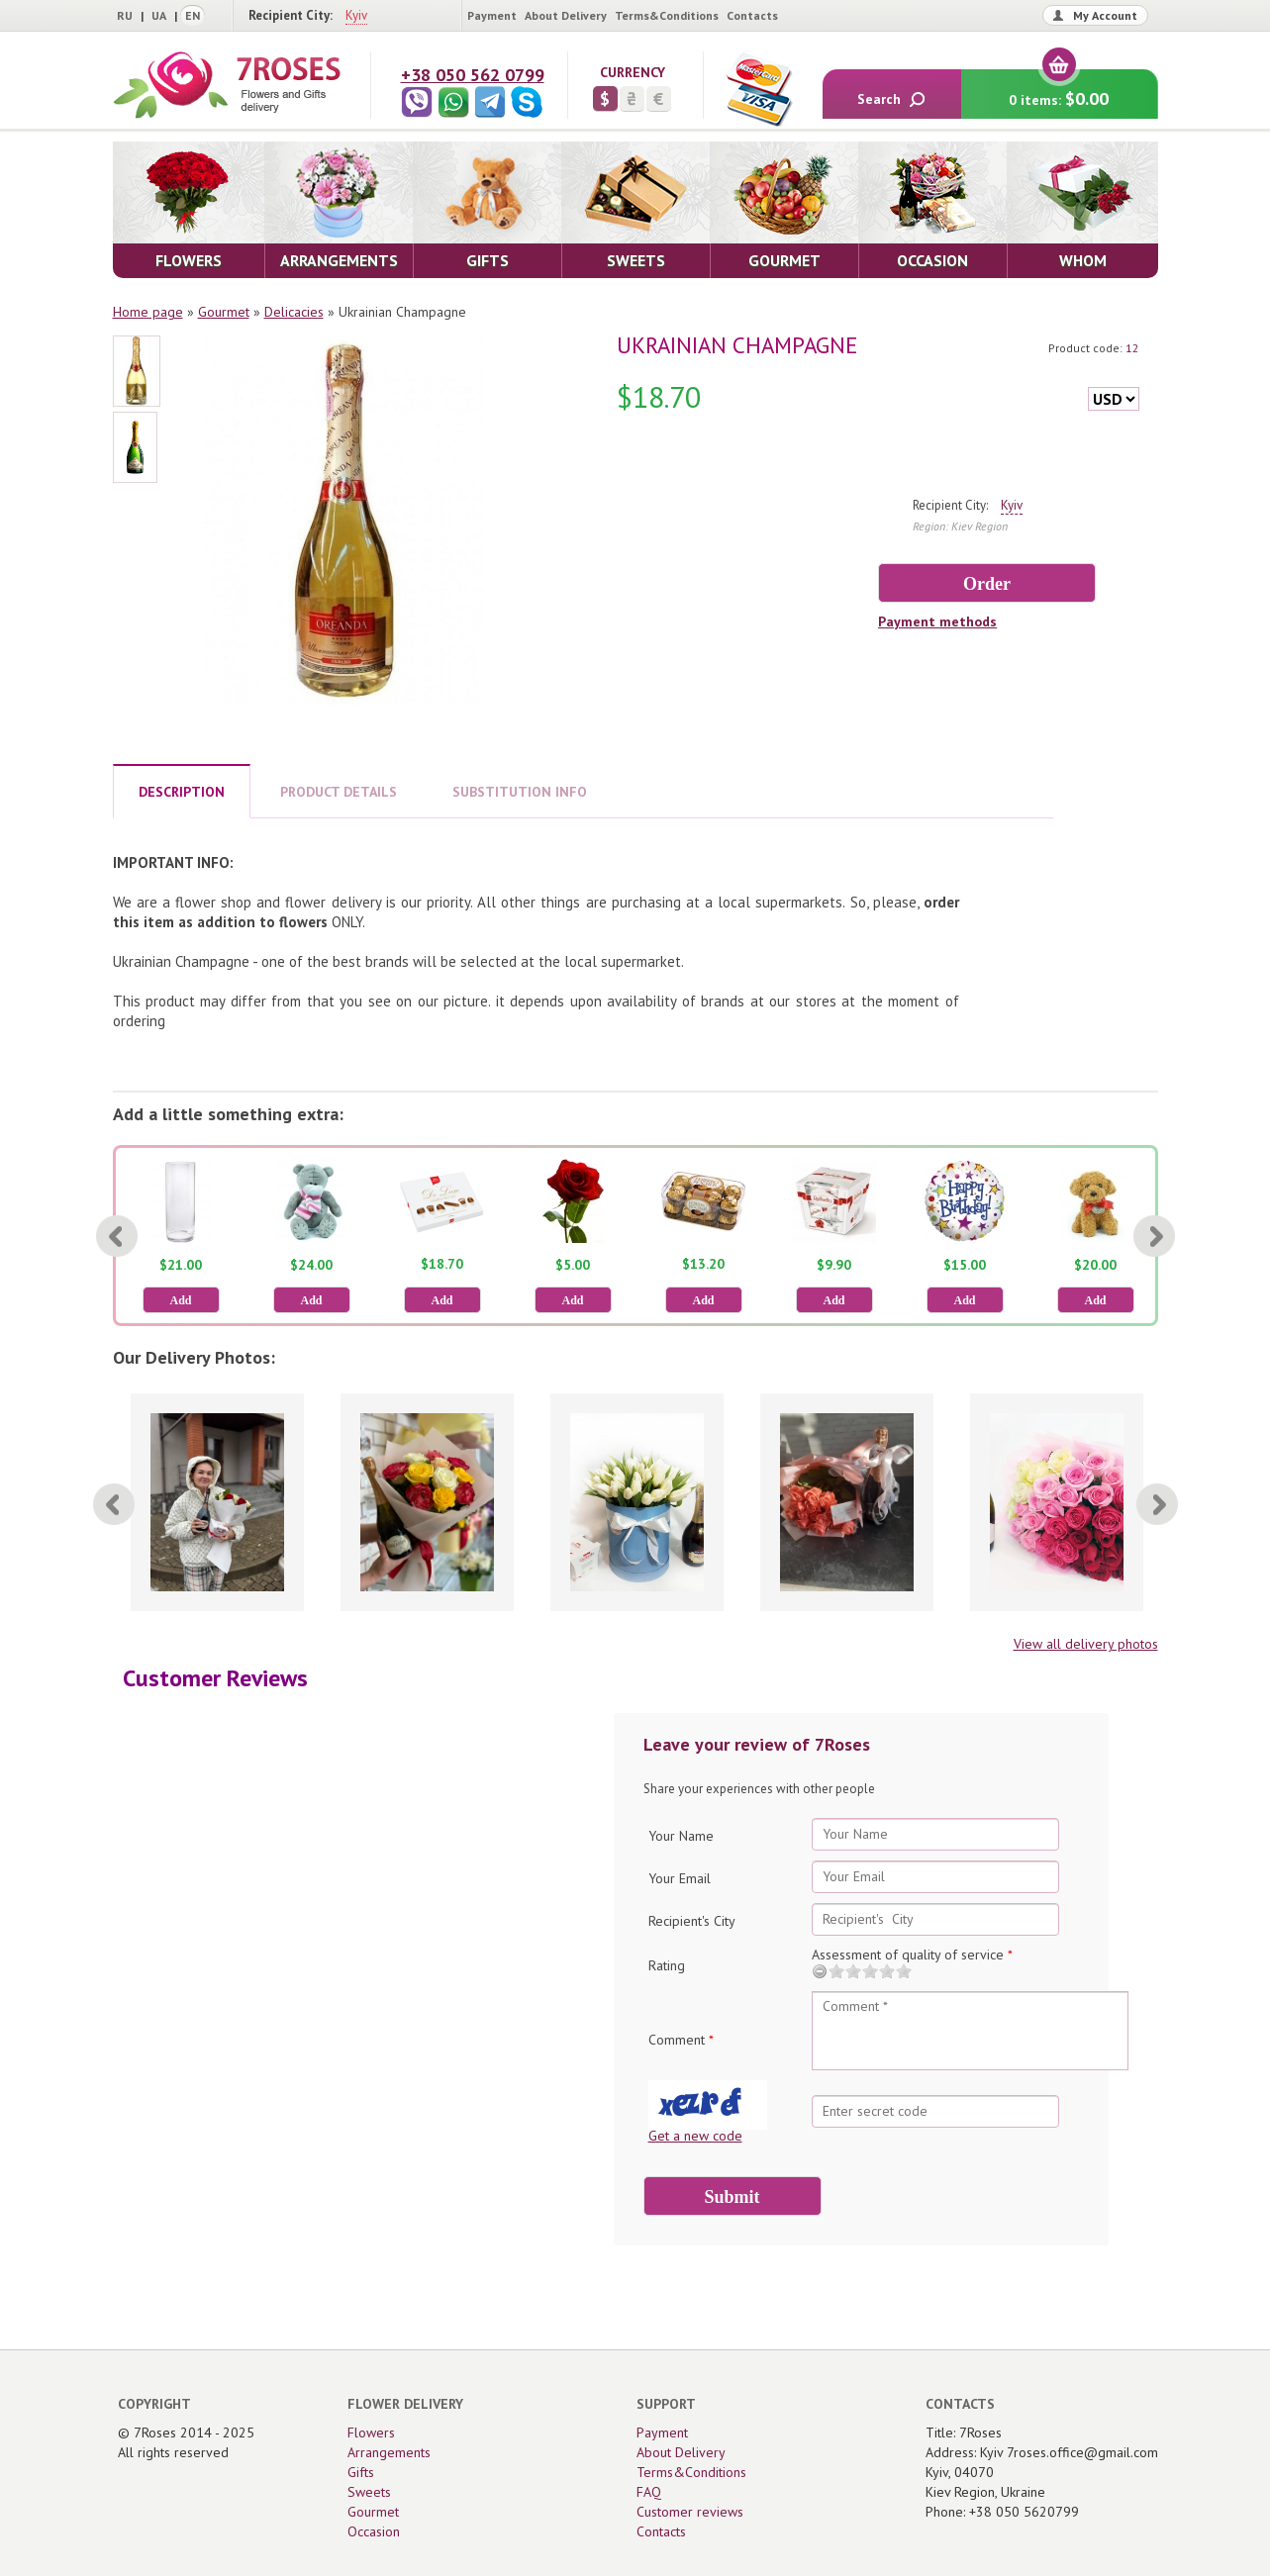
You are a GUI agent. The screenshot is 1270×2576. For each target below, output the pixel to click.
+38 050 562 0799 (472, 74)
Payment (492, 15)
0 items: (1059, 89)
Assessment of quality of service (912, 1954)
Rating (666, 1965)
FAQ (648, 2492)
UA (158, 15)
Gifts (360, 2472)
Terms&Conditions (667, 15)
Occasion (373, 2531)
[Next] (1154, 1236)
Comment (681, 2040)
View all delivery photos (1086, 1644)
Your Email (679, 1878)
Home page (148, 312)
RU (125, 15)
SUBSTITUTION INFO (519, 792)
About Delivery (566, 15)
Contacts (752, 15)
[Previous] (117, 1236)
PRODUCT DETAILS (338, 792)
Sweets (369, 2492)
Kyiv (356, 15)
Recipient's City (691, 1921)
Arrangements (389, 2452)
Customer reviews (689, 2512)
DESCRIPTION (182, 792)
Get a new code (695, 2136)
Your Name (681, 1836)
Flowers (371, 2432)
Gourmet (223, 312)
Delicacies (294, 312)
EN (192, 15)
